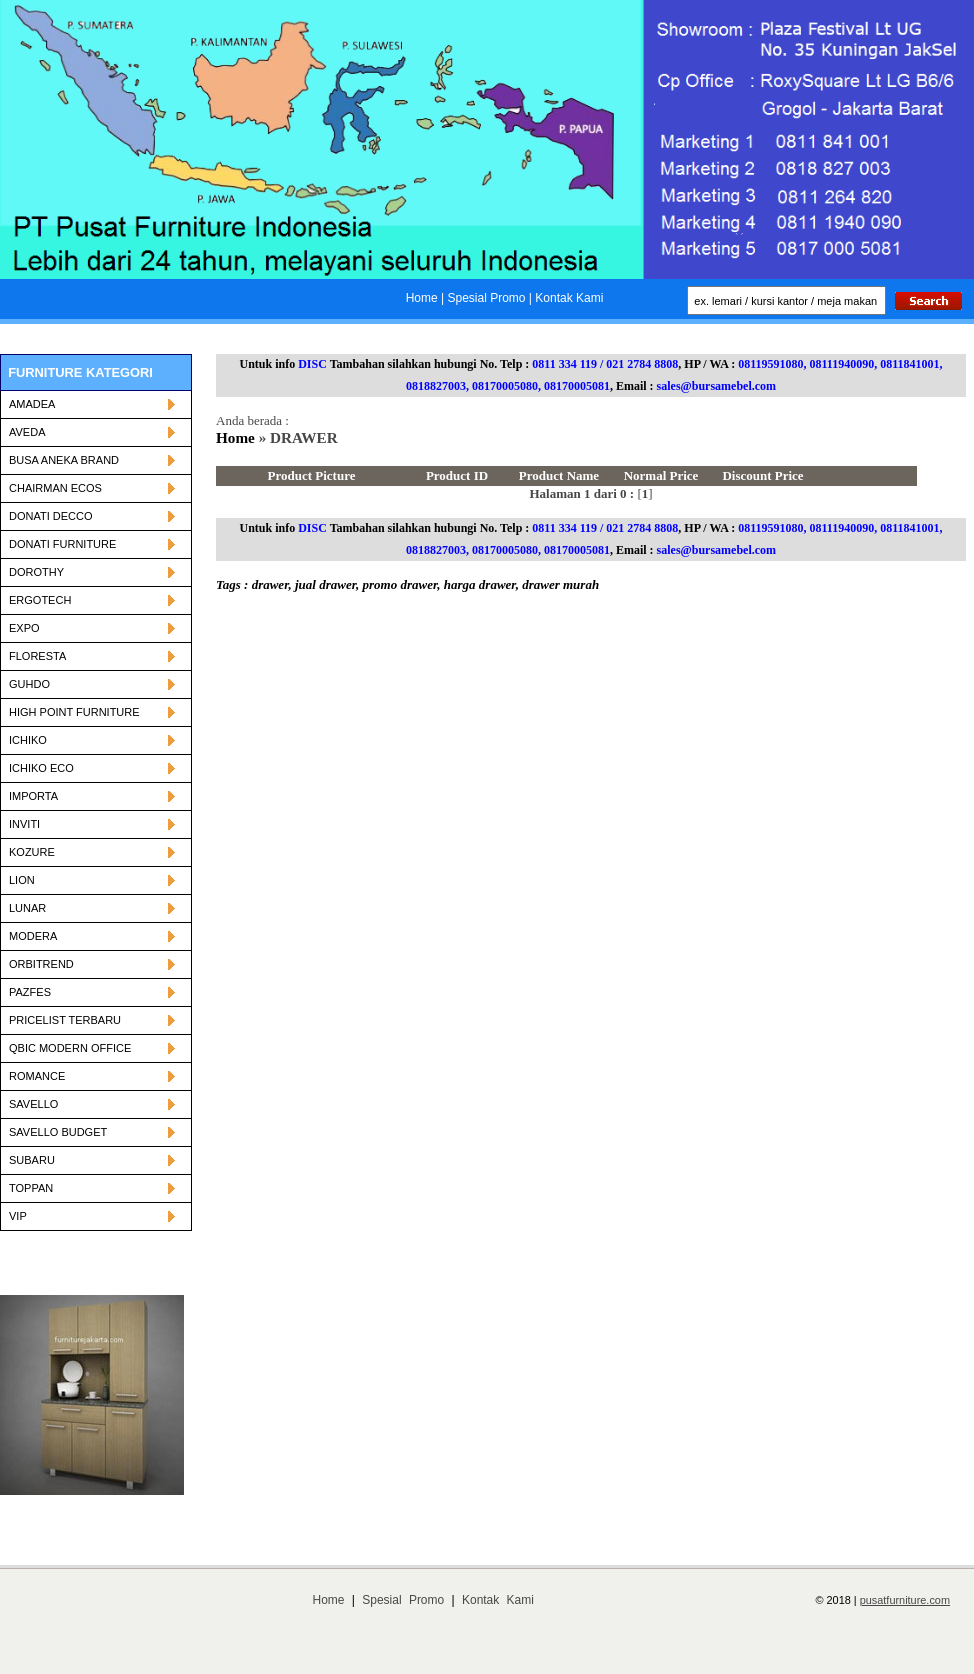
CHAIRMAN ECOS (92, 488)
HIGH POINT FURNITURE (92, 712)
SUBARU (92, 1160)
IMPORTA (92, 796)
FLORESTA (92, 656)
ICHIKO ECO (92, 768)
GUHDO (92, 684)
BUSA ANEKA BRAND (92, 460)
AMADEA (92, 404)
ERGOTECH (92, 600)
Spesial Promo (403, 1600)
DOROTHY (92, 572)
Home (237, 437)
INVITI (92, 824)
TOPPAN (92, 1188)
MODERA (92, 936)
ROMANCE (92, 1076)
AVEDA (92, 432)
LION (92, 880)
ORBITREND (92, 964)
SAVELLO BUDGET (92, 1132)
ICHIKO (92, 740)
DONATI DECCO (92, 516)
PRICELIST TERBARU (92, 1020)
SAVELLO (92, 1104)
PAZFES (92, 992)
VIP (92, 1216)
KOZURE (92, 852)
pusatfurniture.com (905, 1600)
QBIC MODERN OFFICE (92, 1048)
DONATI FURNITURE (92, 544)
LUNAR (92, 908)
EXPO (92, 628)
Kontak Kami (498, 1600)
